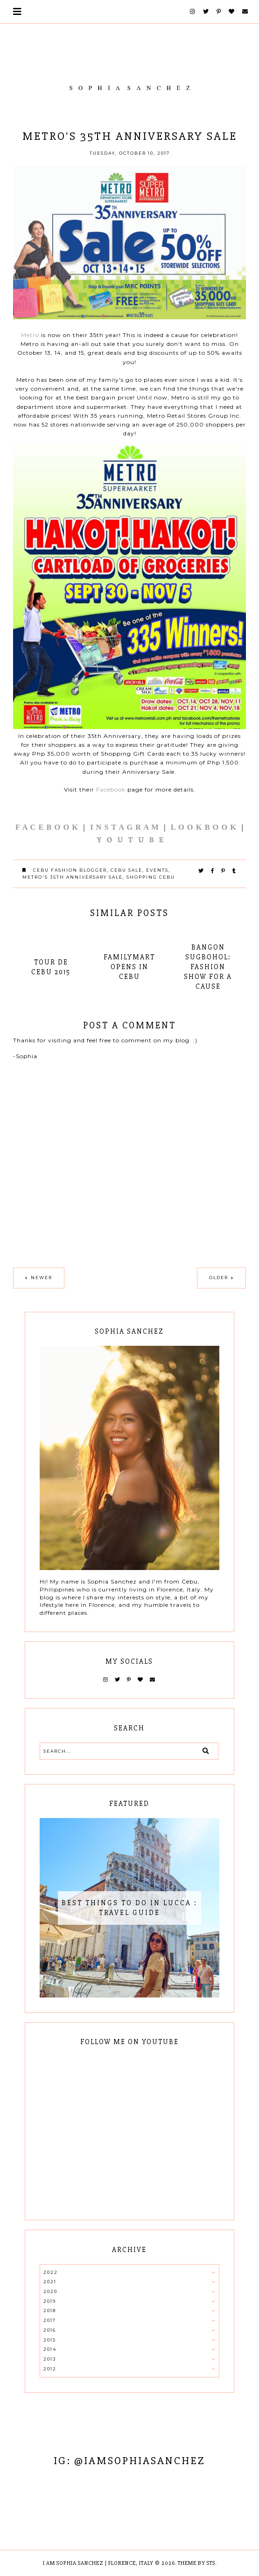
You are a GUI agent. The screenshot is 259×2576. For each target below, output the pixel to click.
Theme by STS (196, 2563)
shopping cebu (150, 877)
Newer (41, 1277)
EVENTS (157, 870)
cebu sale (126, 870)
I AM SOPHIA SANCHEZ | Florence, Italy (98, 2563)
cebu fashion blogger (70, 870)
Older (218, 1277)
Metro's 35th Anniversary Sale (72, 877)
